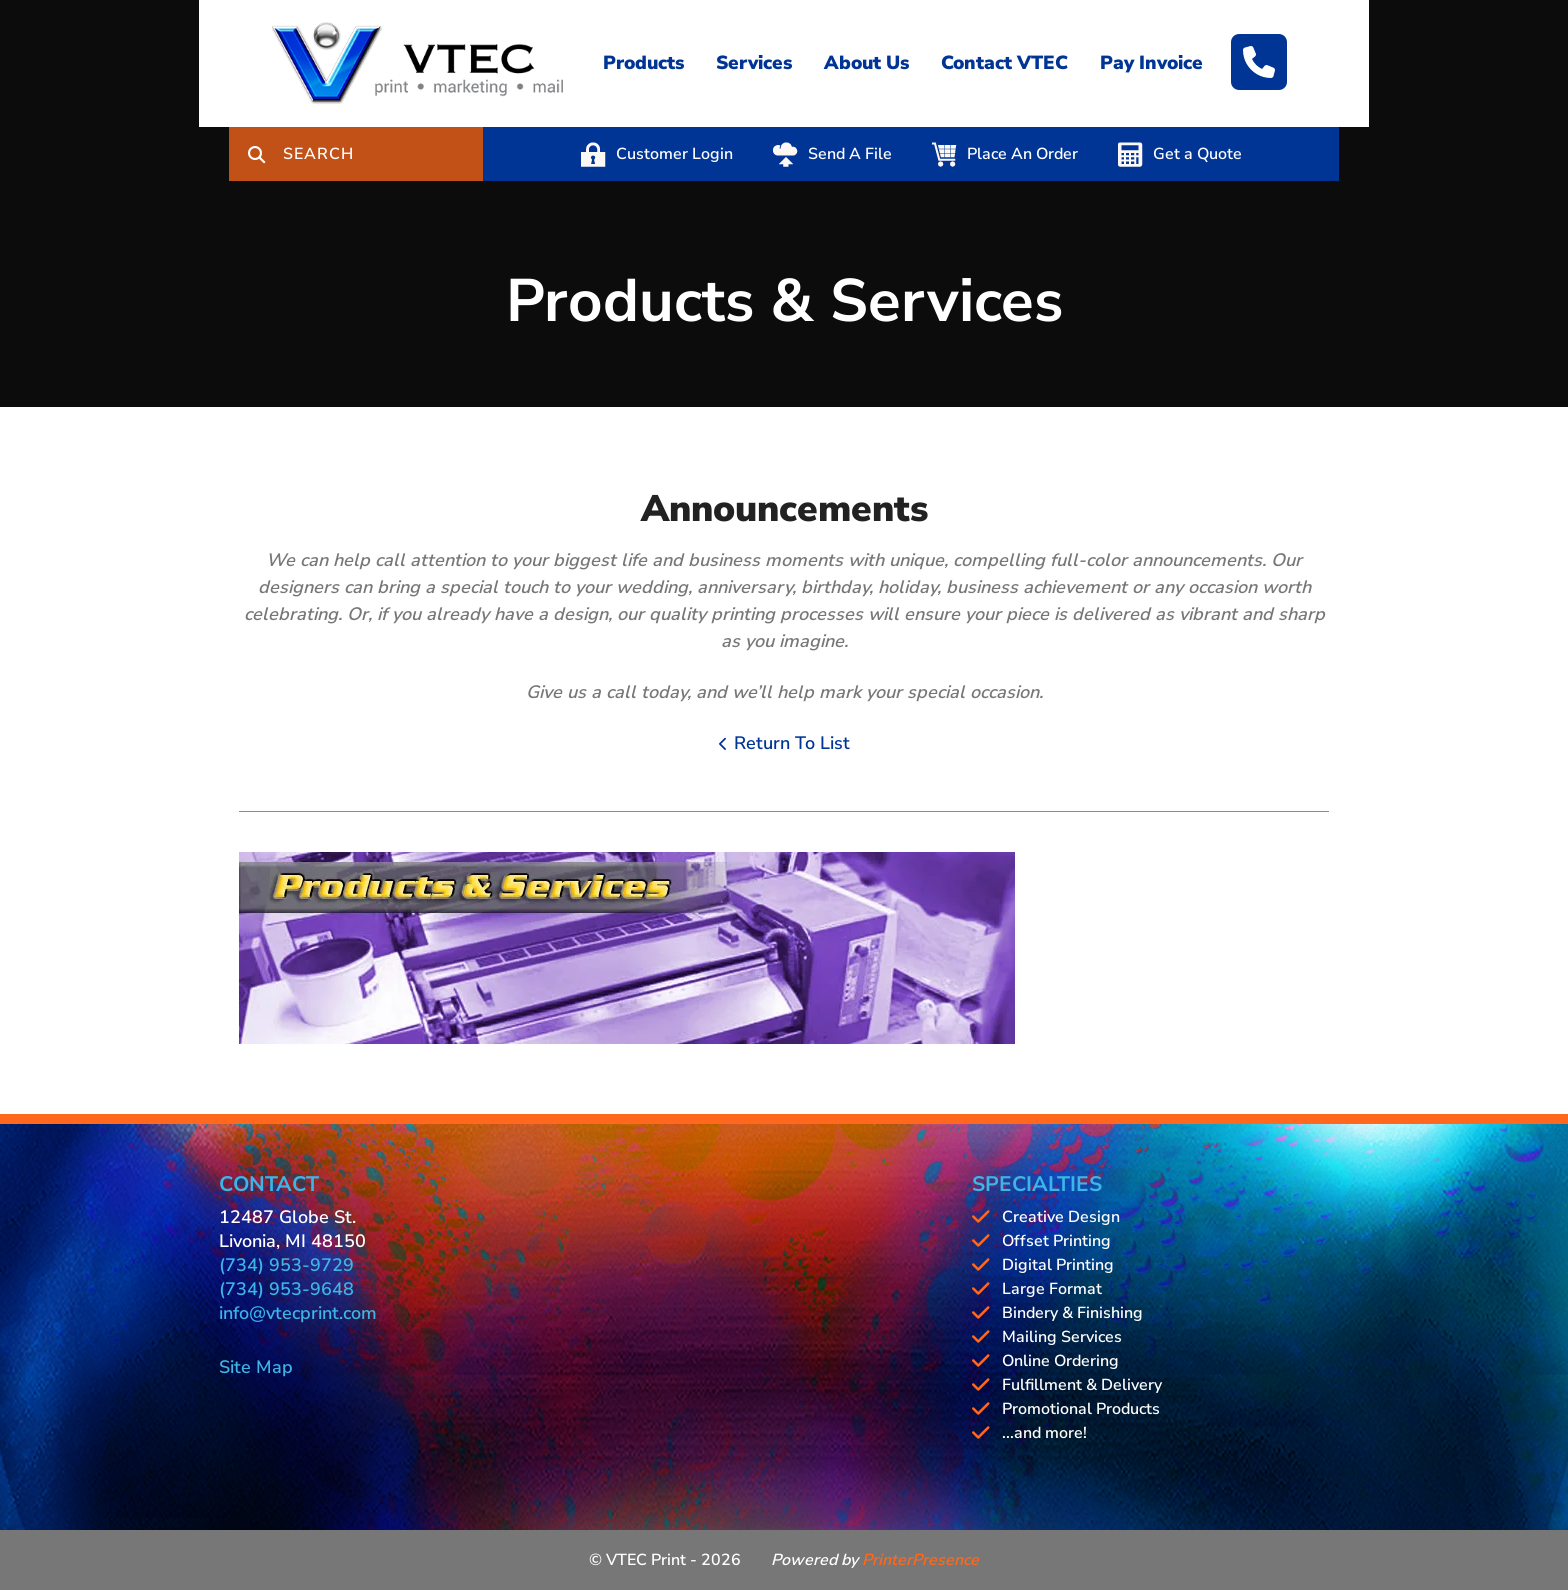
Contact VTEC (1004, 63)
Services (754, 63)
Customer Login (674, 154)
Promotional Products (1081, 1409)
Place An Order (1022, 154)
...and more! (1044, 1433)
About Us (866, 63)
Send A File (850, 154)
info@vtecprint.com (298, 1313)
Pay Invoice (1151, 63)
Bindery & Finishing (1072, 1313)
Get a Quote (1197, 154)
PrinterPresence (920, 1560)
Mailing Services (1062, 1337)
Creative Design (1061, 1217)
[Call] (1259, 62)
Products (643, 63)
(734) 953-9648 (286, 1289)
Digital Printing (1058, 1265)
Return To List (792, 743)
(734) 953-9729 (286, 1265)
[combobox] (383, 154)
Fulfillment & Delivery (1082, 1385)
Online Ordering (1060, 1361)
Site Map (256, 1367)
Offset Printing (1056, 1241)
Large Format (1052, 1289)
